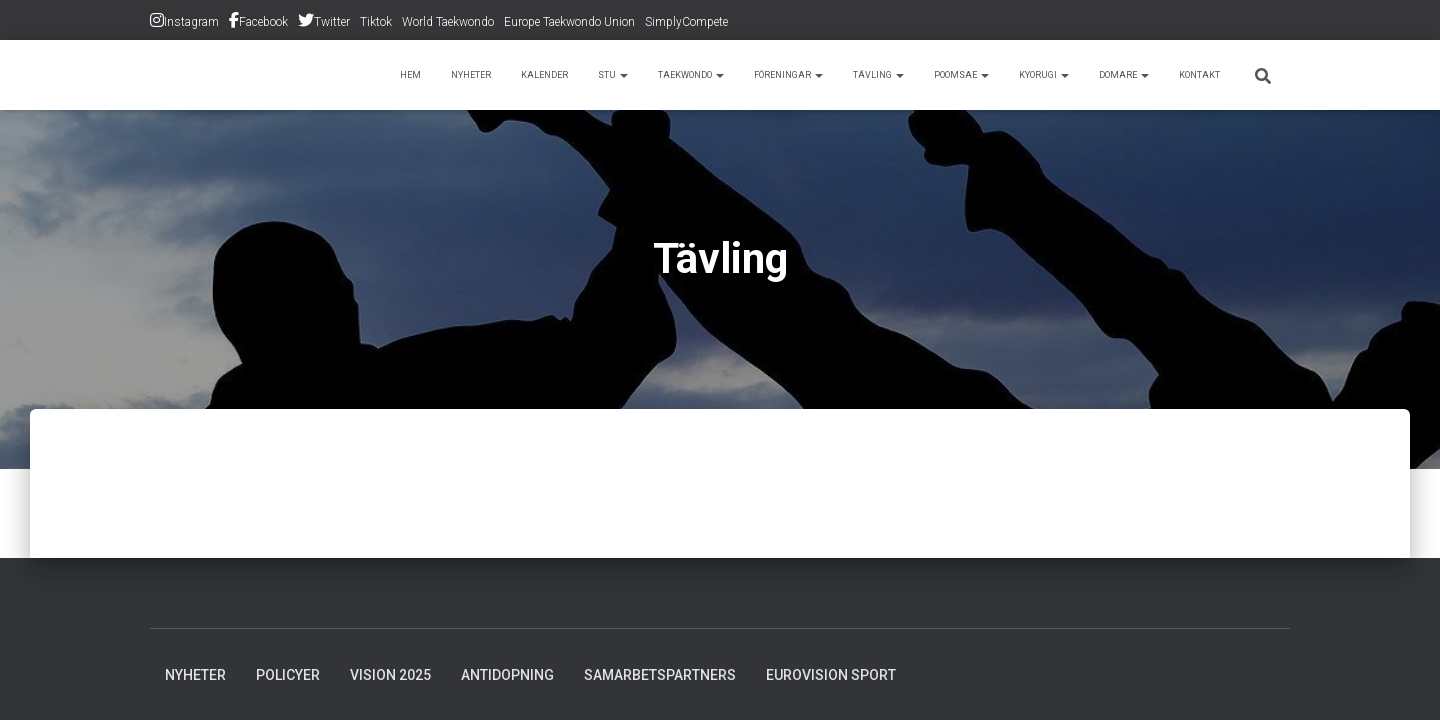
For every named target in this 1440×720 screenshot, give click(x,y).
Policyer (288, 675)
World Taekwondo (448, 22)
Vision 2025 (390, 675)
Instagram (191, 22)
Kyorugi (1012, 75)
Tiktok (376, 22)
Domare (1105, 75)
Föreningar (718, 75)
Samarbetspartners (660, 675)
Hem (279, 75)
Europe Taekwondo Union (569, 22)
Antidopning (507, 675)
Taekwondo (601, 75)
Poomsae (916, 75)
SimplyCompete (686, 22)
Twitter (332, 22)
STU (510, 75)
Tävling (821, 75)
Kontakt (1193, 75)
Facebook (263, 22)
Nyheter (348, 75)
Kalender (433, 75)
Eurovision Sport (831, 675)
